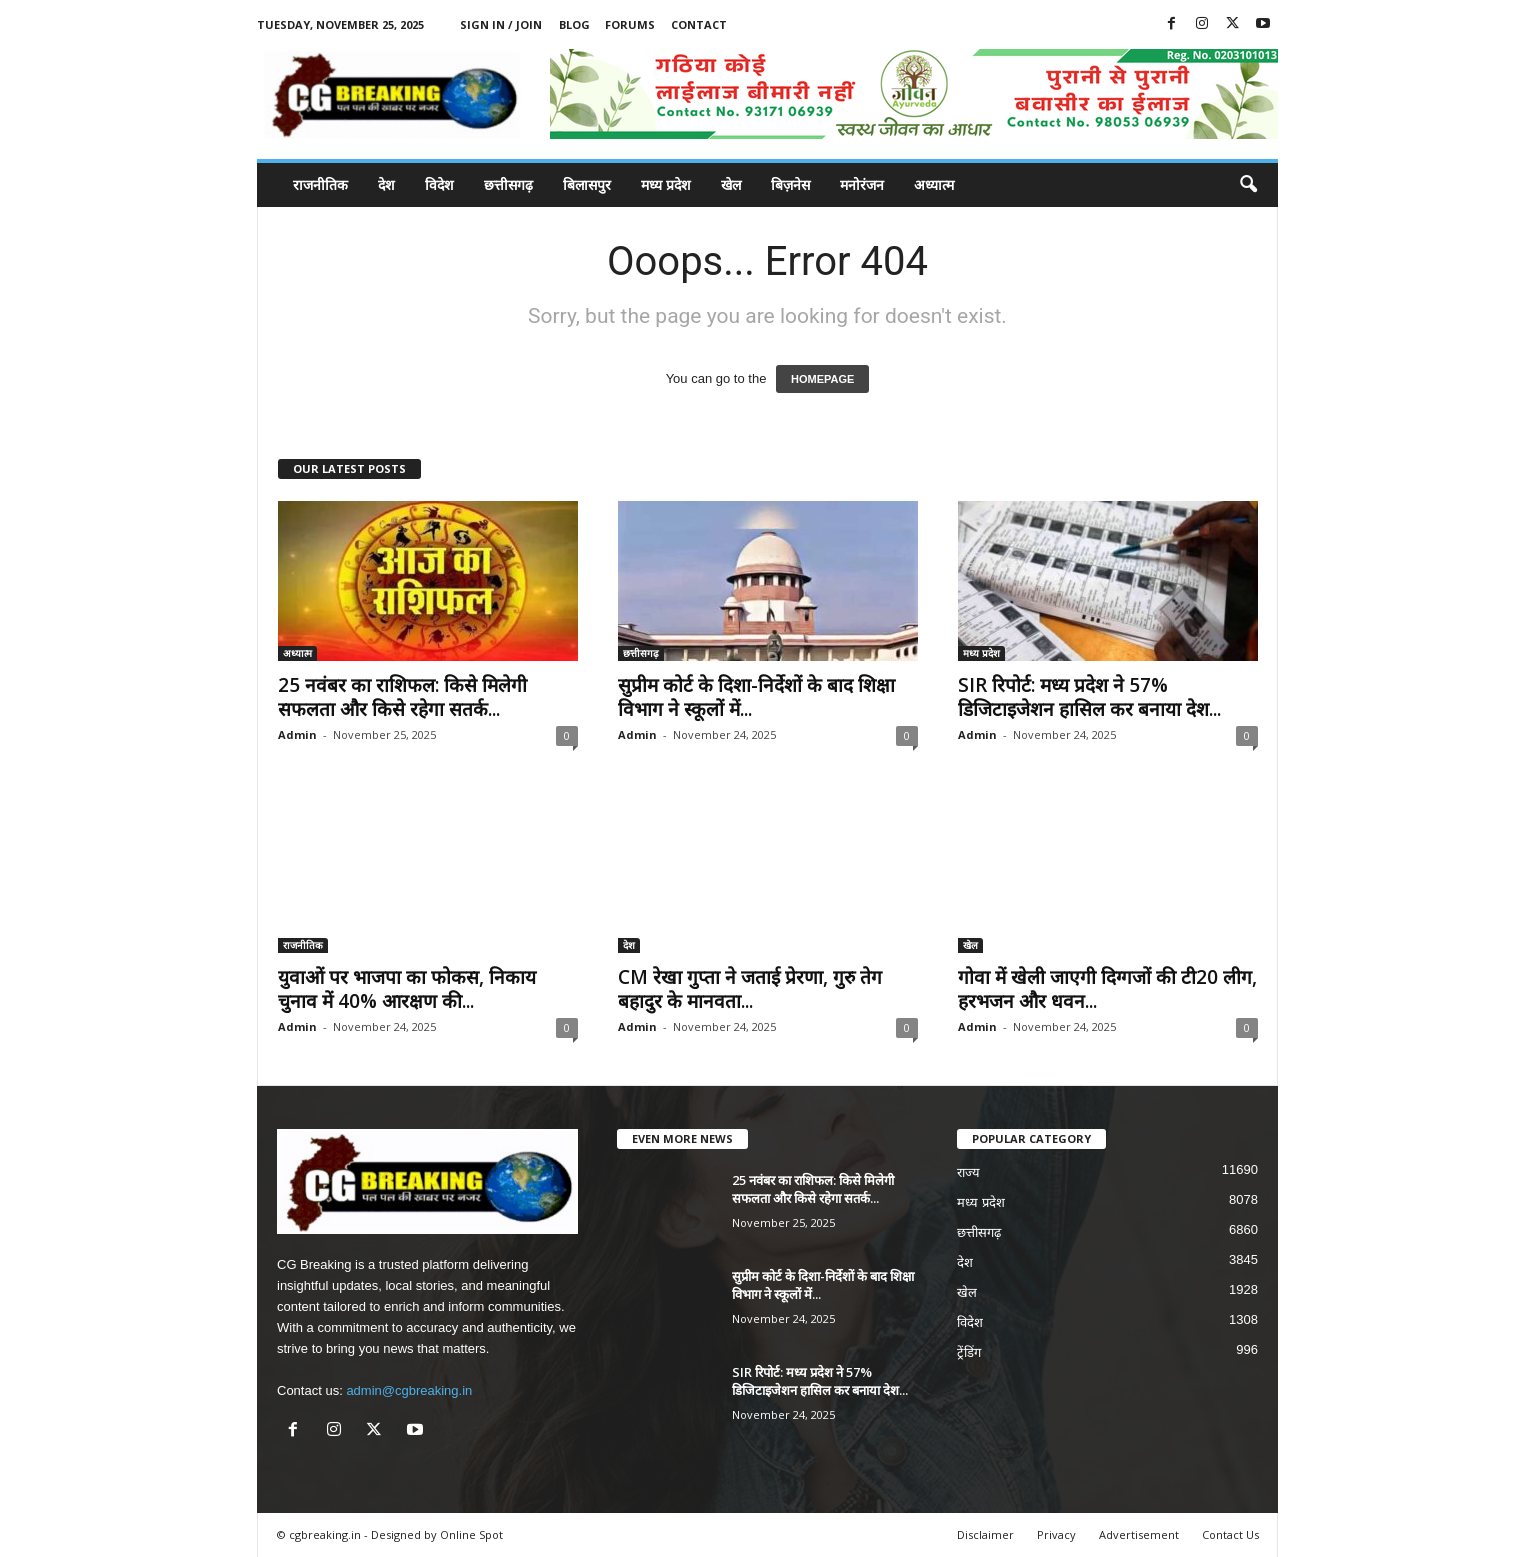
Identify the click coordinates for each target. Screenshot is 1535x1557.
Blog (574, 24)
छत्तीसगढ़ (508, 184)
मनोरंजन (862, 184)
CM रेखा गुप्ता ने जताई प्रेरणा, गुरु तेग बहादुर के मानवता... (750, 989)
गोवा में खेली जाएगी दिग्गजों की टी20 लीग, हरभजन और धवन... (1107, 989)
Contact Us (1230, 1534)
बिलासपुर (587, 184)
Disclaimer (985, 1534)
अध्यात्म (934, 184)
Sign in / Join (501, 24)
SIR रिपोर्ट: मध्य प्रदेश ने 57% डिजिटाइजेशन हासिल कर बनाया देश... (1089, 697)
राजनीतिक (320, 184)
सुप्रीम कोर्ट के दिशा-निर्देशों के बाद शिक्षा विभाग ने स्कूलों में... (756, 697)
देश (386, 184)
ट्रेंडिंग (969, 1352)
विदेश (439, 184)
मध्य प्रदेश (666, 184)
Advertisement (1139, 1534)
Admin (297, 734)
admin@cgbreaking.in (409, 1390)
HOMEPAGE (822, 379)
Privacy (1056, 1534)
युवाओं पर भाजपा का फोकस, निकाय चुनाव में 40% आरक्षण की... (407, 989)
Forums (630, 24)
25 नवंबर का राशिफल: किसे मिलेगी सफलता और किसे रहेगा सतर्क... (402, 697)
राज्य (968, 1172)
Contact (699, 24)
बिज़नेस (790, 184)
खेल (731, 184)
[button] (1248, 185)
